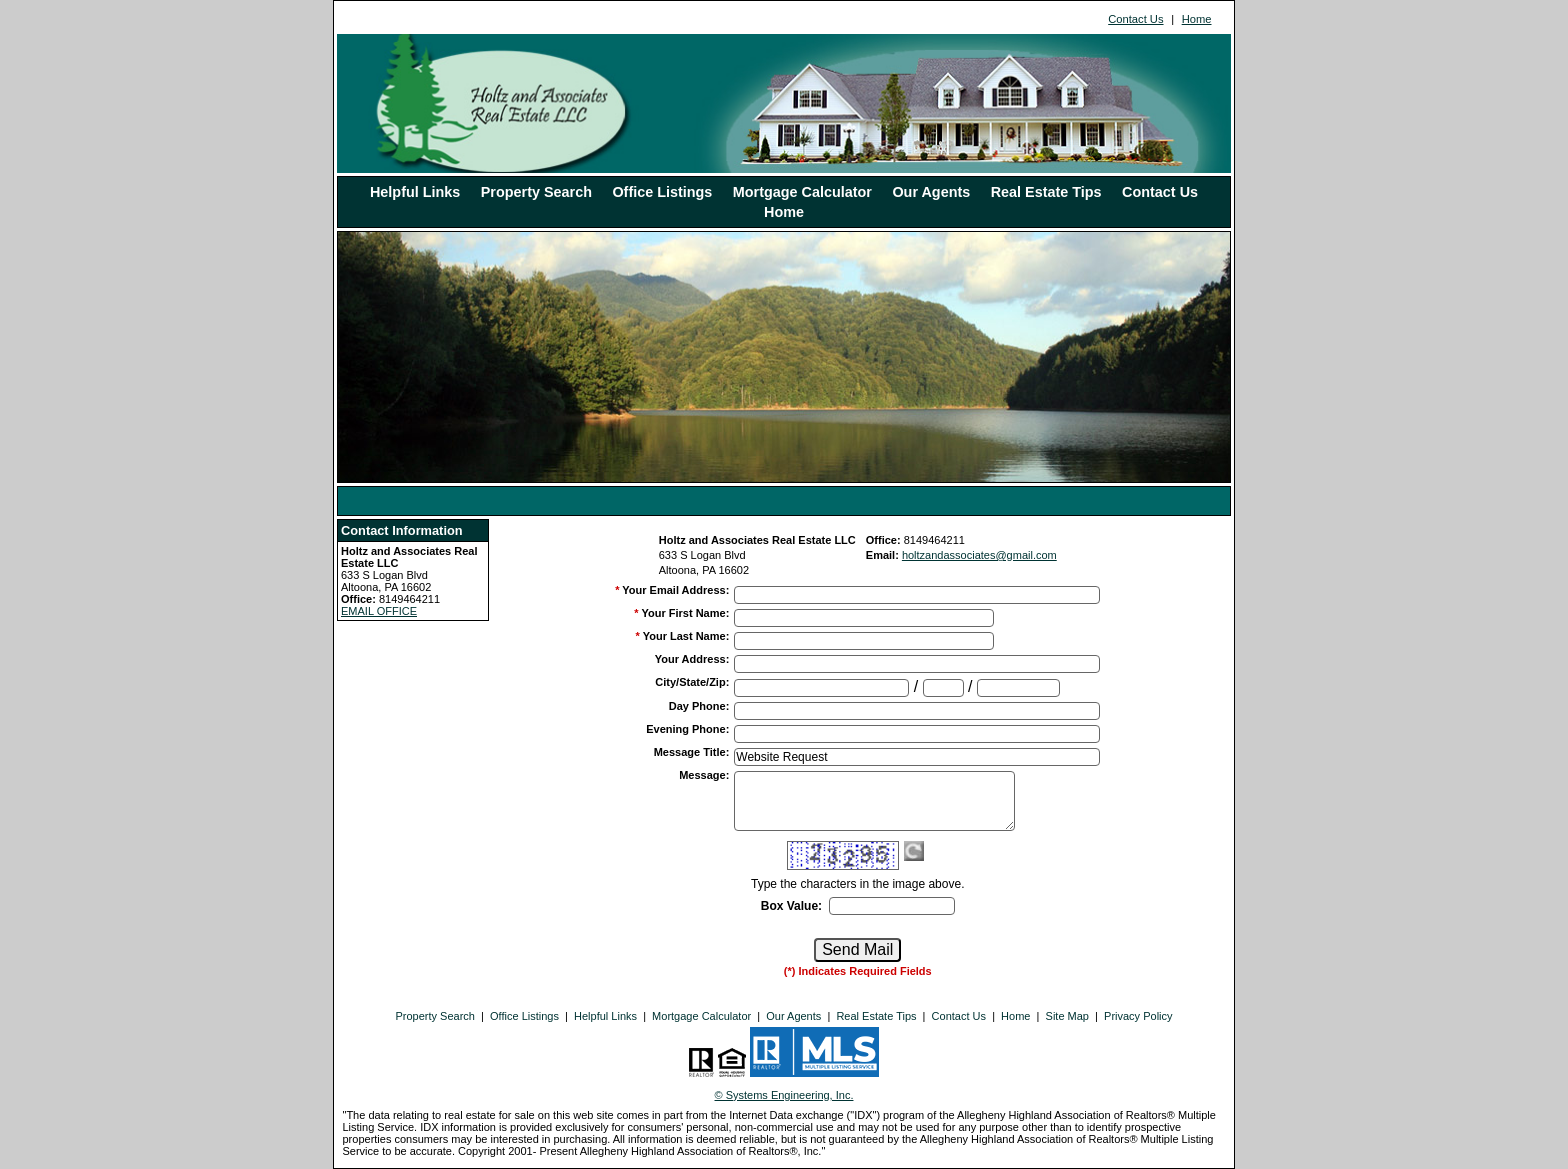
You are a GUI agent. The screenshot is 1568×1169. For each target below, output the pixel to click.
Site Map (1067, 1016)
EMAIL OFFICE (379, 611)
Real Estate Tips (1046, 192)
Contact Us (1135, 19)
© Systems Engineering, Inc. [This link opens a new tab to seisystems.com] (784, 1095)
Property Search (536, 192)
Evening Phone (687, 729)
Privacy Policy (1138, 1016)
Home (1197, 19)
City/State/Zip (692, 682)
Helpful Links (415, 192)
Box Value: (791, 906)
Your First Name (685, 613)
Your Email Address (675, 590)
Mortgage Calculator (802, 192)
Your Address (692, 659)
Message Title (692, 752)
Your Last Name (686, 636)
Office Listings (662, 192)
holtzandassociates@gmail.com (979, 555)
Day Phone (699, 706)
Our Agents (931, 192)
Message (704, 775)
